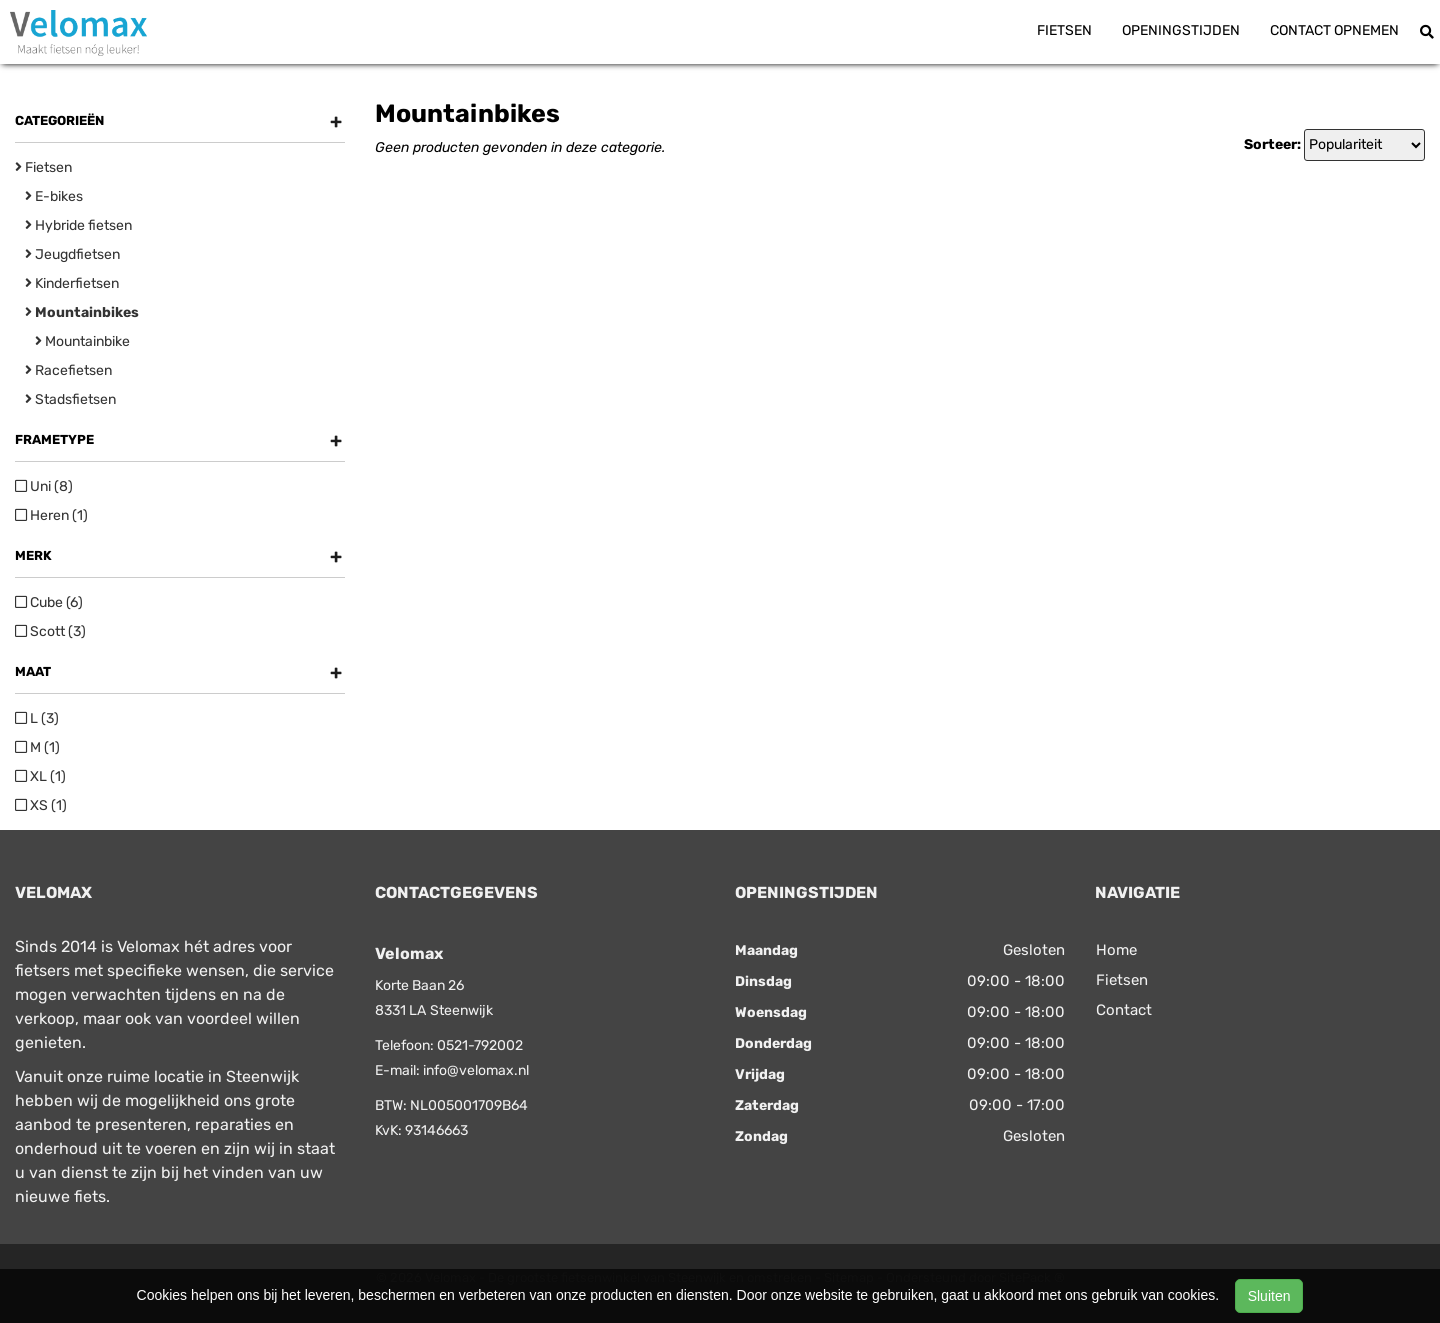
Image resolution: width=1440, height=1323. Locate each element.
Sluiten (1269, 1296)
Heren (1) (51, 515)
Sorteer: (1272, 144)
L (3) (37, 718)
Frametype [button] (178, 440)
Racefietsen (68, 370)
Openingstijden (1181, 30)
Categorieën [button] (178, 121)
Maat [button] (178, 672)
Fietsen (1064, 30)
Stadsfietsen (70, 399)
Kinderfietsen (72, 283)
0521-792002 (480, 1045)
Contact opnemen (1334, 30)
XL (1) (40, 776)
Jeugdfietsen (72, 254)
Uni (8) (44, 486)
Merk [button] (178, 556)
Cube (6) (49, 602)
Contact (1124, 1010)
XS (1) (41, 805)
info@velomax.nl (476, 1070)
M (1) (37, 747)
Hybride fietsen (78, 225)
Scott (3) (50, 631)
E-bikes (54, 196)
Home (1116, 950)
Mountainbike (82, 341)
